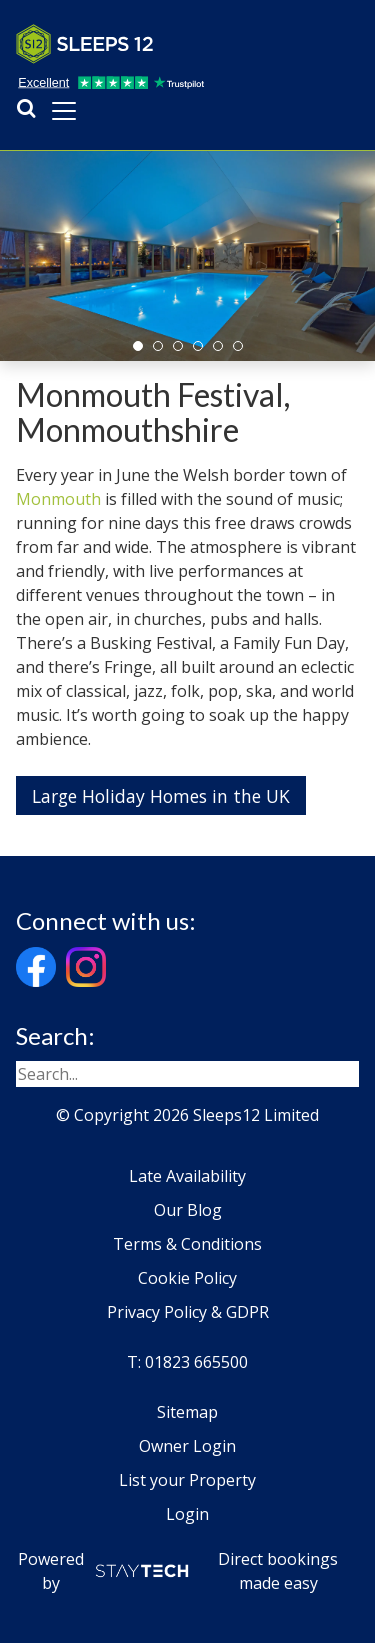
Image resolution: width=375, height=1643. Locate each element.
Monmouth (58, 499)
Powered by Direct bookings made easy (178, 1571)
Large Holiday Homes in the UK (161, 796)
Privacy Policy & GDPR (188, 1312)
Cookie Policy (187, 1278)
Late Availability (187, 1176)
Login (187, 1514)
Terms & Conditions (187, 1244)
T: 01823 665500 (187, 1362)
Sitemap (187, 1412)
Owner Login (187, 1446)
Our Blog (188, 1210)
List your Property (187, 1480)
